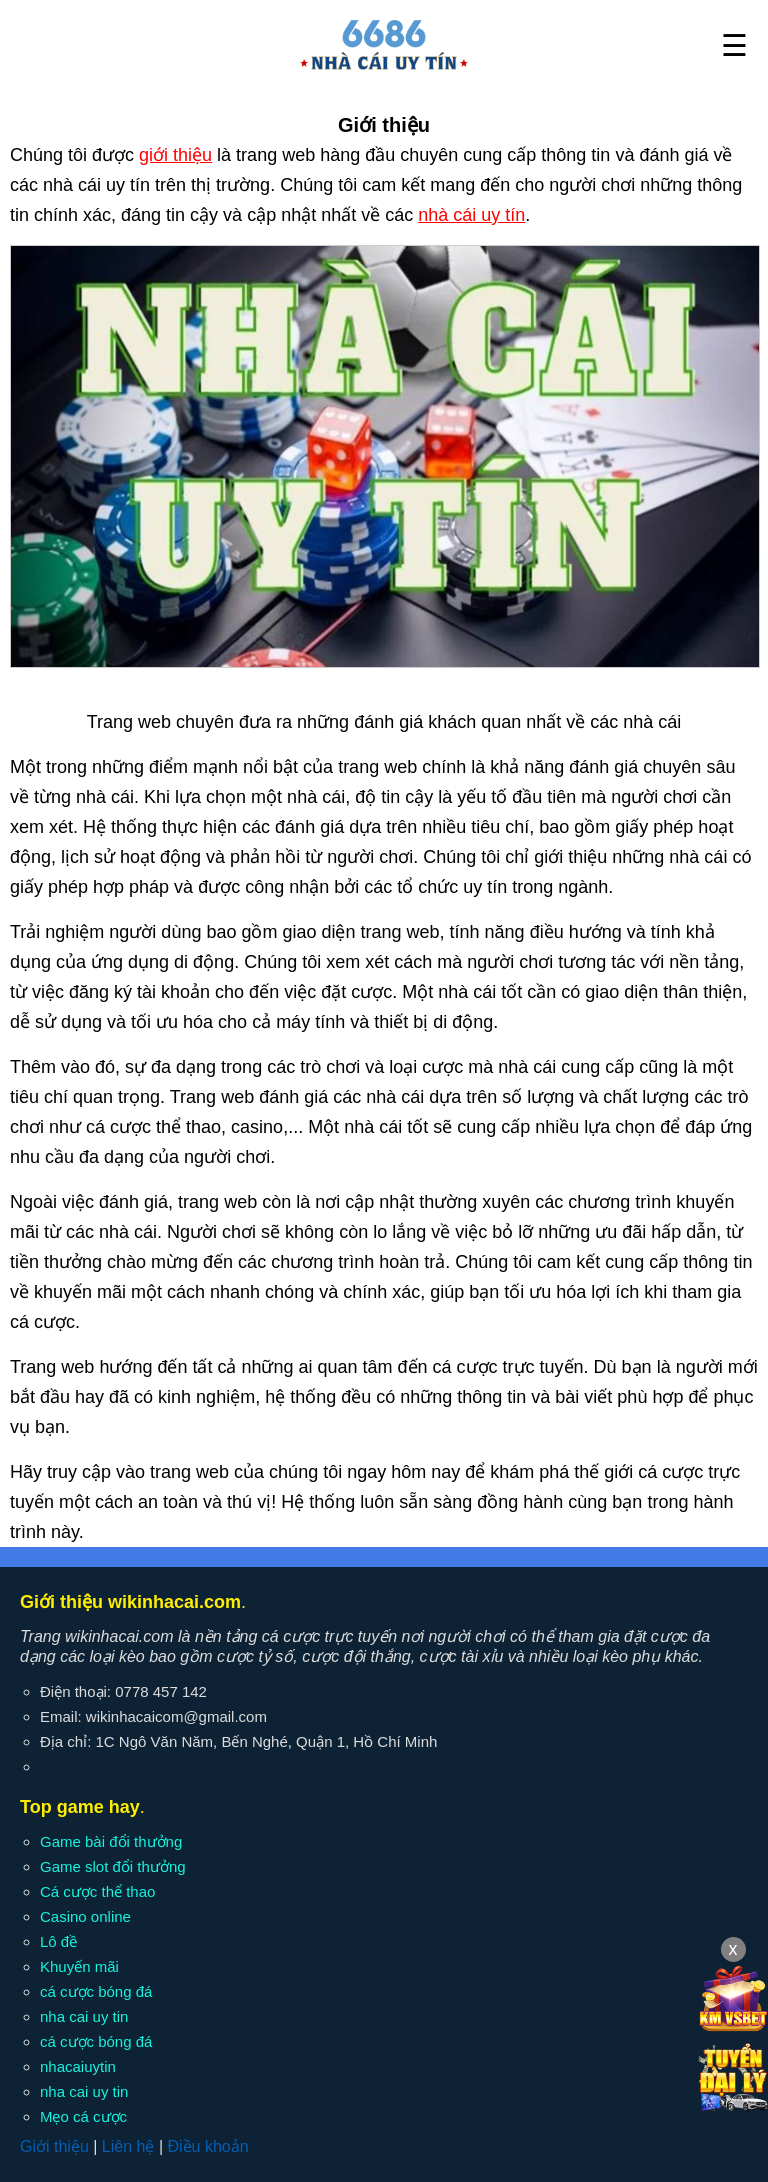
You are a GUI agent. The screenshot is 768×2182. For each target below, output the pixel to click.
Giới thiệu (54, 2146)
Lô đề (58, 1941)
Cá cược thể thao (97, 1891)
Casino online (85, 1916)
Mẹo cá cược (83, 2116)
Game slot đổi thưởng (113, 1866)
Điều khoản (207, 2146)
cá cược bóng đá (96, 1991)
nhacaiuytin (78, 2066)
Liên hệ (128, 2146)
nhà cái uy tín (471, 215)
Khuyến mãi (79, 1966)
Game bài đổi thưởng (111, 1841)
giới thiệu (175, 155)
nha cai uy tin (84, 2016)
